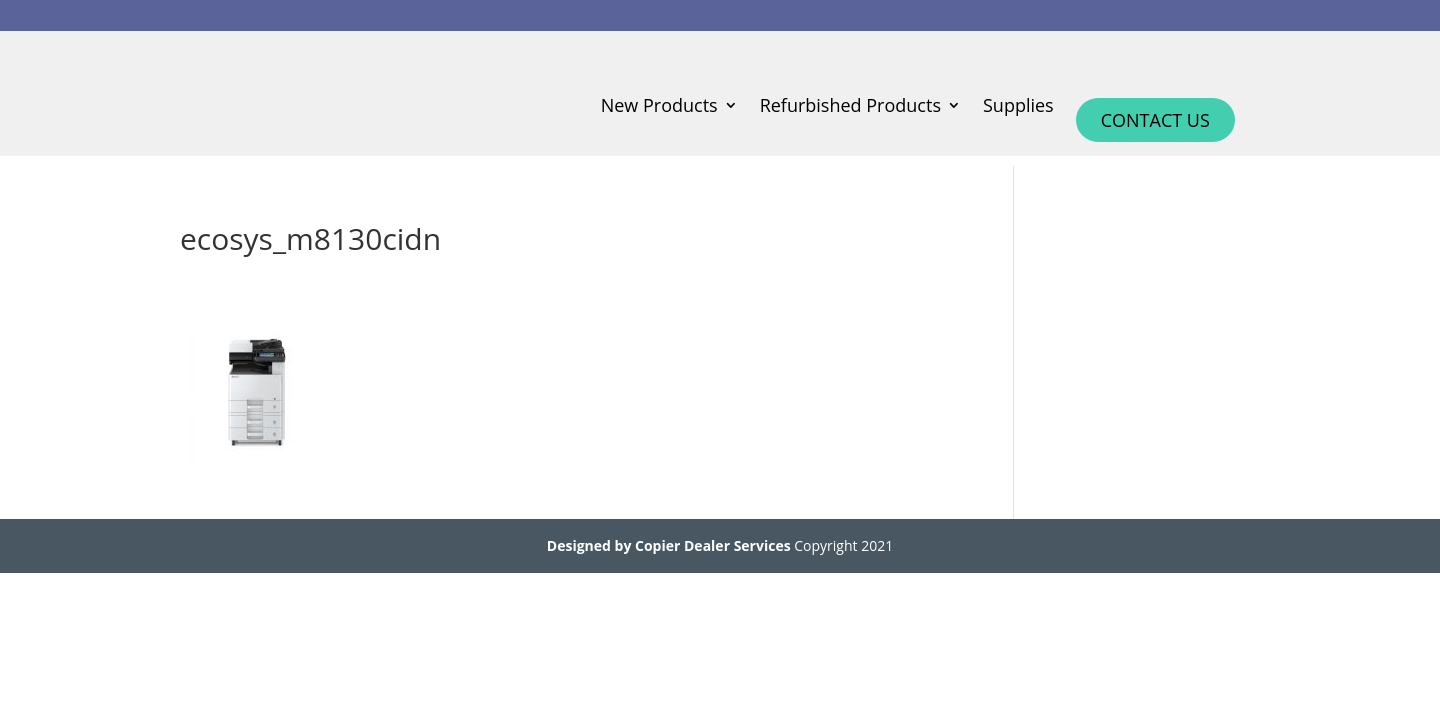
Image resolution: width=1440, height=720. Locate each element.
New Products (659, 107)
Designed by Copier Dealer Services (669, 545)
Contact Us (1155, 120)
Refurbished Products (850, 107)
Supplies (1018, 107)
